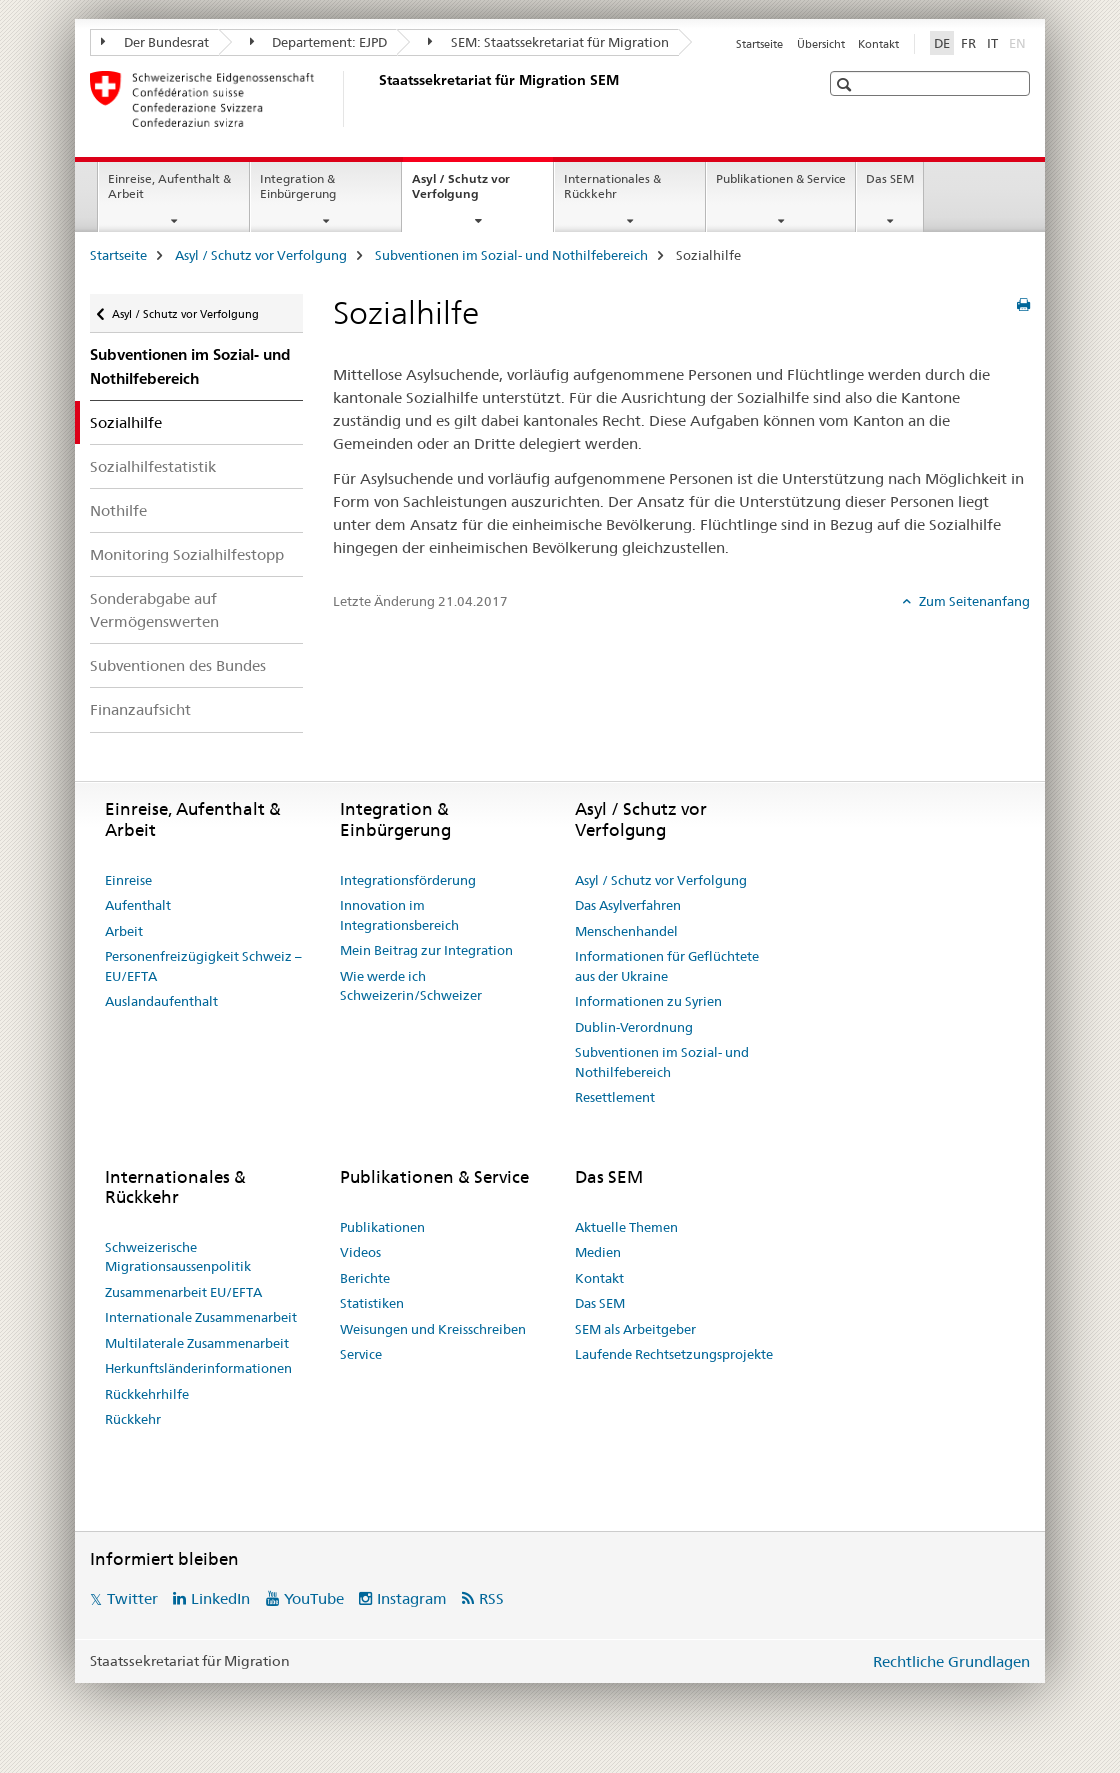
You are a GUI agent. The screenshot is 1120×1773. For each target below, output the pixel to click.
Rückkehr (133, 1419)
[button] (846, 84)
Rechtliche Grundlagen (951, 1661)
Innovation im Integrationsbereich (399, 915)
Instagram (412, 1598)
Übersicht (821, 44)
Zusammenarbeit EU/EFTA (183, 1292)
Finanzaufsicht (140, 709)
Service (361, 1354)
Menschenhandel (626, 931)
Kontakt (878, 44)
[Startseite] (375, 99)
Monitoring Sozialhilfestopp (187, 554)
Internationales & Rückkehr (612, 186)
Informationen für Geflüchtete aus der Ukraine (667, 966)
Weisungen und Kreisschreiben (433, 1329)
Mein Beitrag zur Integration (426, 950)
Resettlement (615, 1097)
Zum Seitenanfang (973, 601)
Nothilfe (118, 510)
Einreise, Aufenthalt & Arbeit (169, 186)
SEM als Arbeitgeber (635, 1329)
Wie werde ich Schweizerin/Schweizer (411, 986)
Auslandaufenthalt (161, 1001)
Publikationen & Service (781, 178)
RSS (491, 1598)
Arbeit (124, 931)
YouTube (314, 1598)
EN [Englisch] (1019, 42)
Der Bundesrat (155, 42)
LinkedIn (220, 1598)
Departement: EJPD (319, 42)
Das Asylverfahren (628, 905)
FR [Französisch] (968, 43)
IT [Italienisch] (992, 43)
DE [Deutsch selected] (942, 43)
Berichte (365, 1278)
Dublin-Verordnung (634, 1027)
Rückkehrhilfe (147, 1394)
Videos (360, 1252)
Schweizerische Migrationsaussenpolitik (178, 1257)
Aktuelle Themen (626, 1227)
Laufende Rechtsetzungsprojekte (674, 1354)
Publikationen (382, 1227)
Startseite (759, 44)
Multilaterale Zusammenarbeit (197, 1343)
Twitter (132, 1598)
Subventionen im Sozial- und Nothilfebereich (511, 255)
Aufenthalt (138, 905)
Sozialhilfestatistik (153, 466)
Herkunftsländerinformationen (198, 1368)
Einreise (128, 880)
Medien (598, 1252)
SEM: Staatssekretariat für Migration (548, 42)
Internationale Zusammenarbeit (201, 1317)
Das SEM (890, 178)
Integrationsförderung (408, 880)
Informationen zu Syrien (648, 1001)
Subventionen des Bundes (178, 665)
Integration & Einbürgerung (298, 186)
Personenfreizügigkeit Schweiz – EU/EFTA (203, 966)
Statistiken (372, 1303)
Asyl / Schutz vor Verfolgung (467, 193)
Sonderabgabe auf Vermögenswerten (154, 610)
